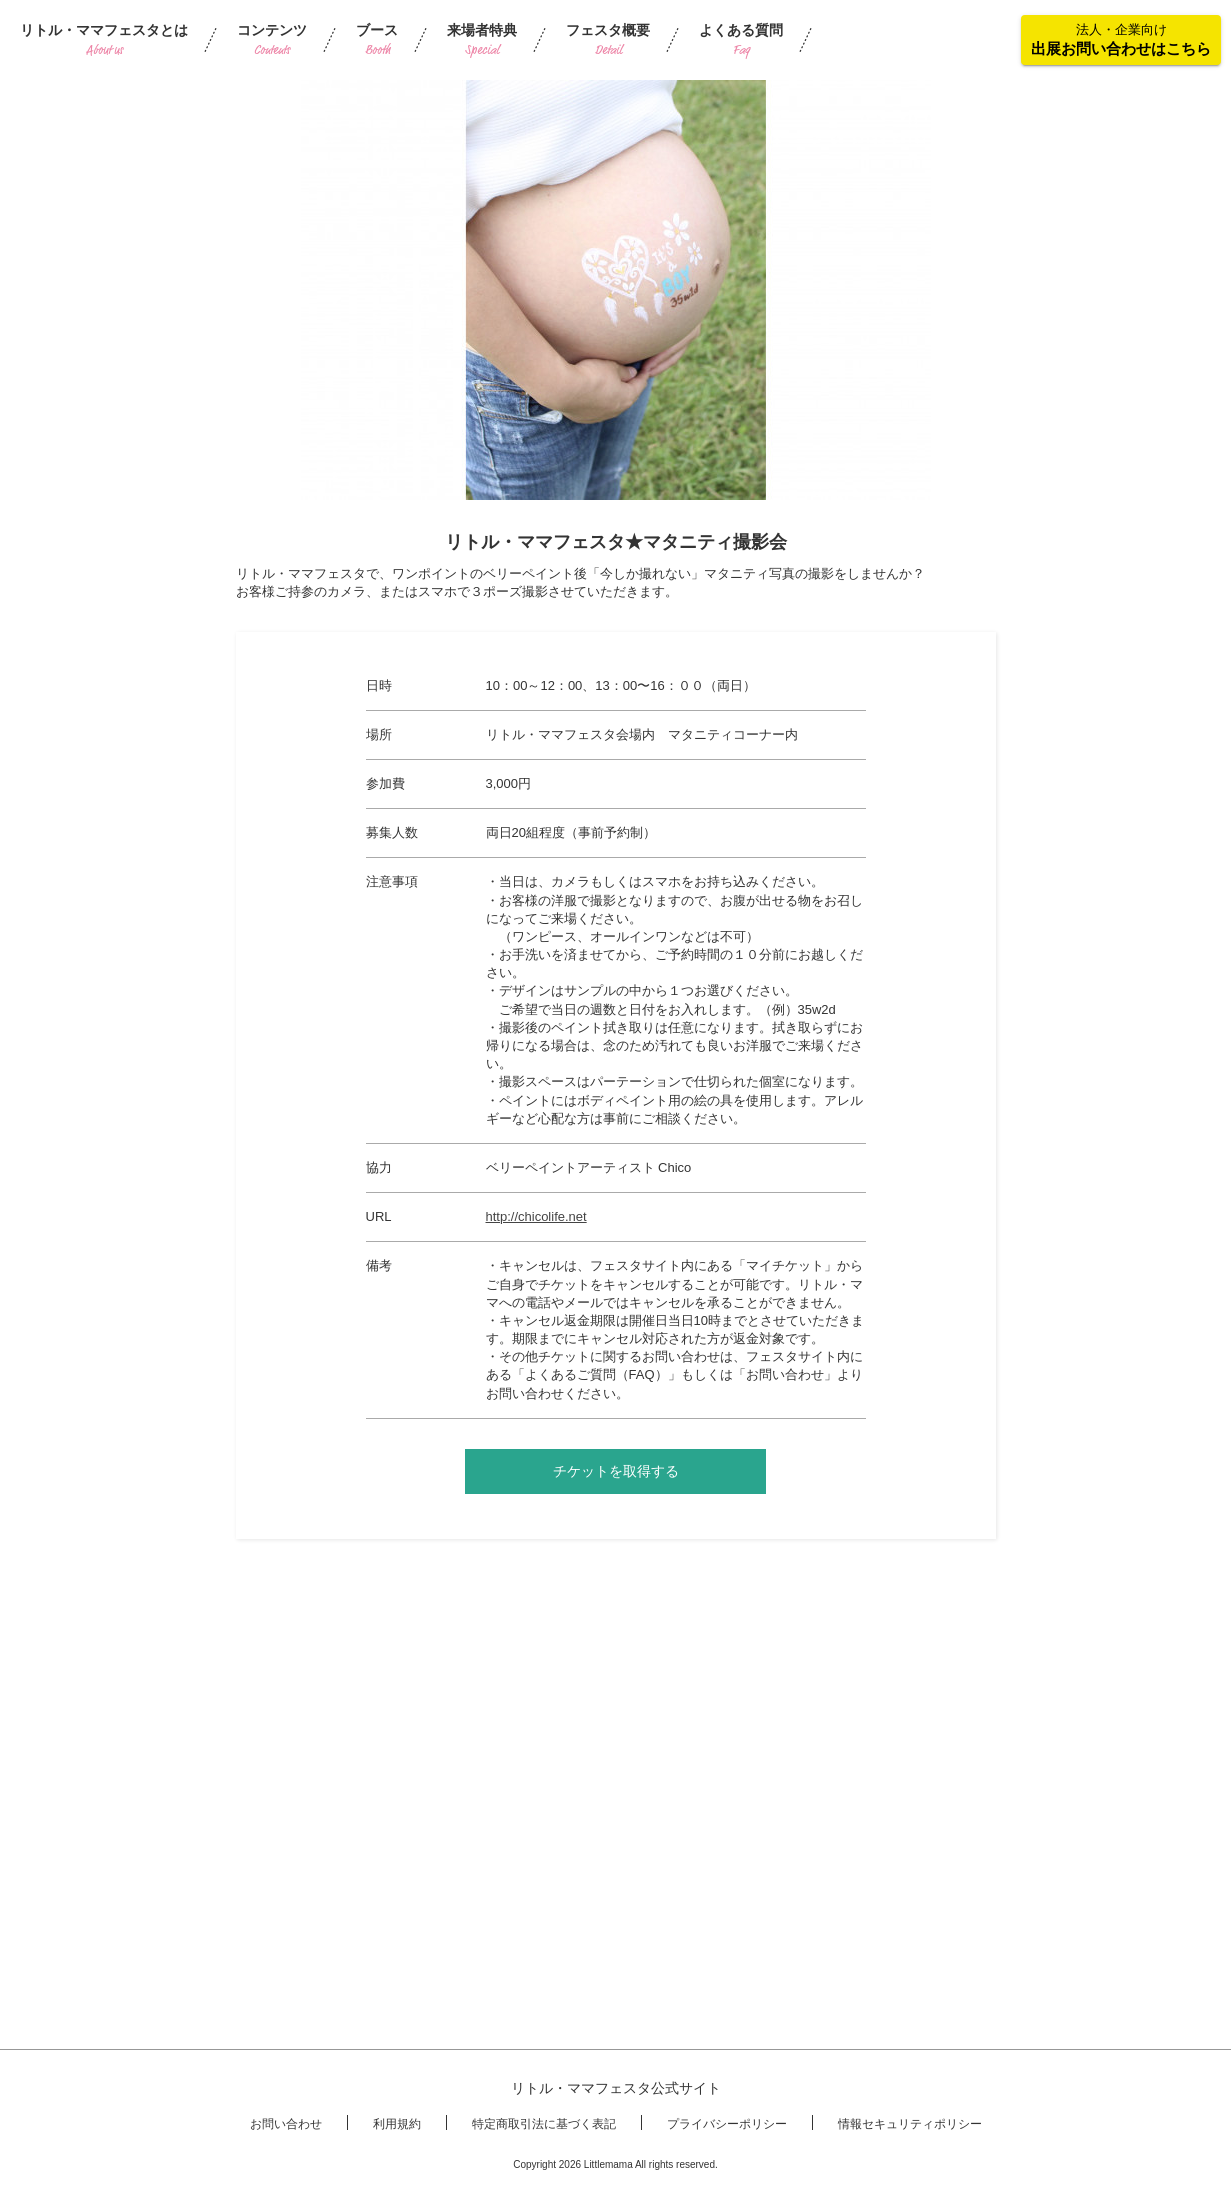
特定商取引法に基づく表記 (544, 2124)
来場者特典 (482, 40)
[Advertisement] (616, 1694)
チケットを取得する (616, 1471)
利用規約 (397, 2124)
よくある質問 (741, 40)
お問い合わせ (286, 2124)
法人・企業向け (1121, 39)
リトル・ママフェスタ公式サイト (616, 2088)
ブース (377, 40)
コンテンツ (272, 40)
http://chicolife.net (536, 1216)
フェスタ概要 (608, 40)
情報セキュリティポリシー (910, 2124)
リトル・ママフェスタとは (104, 40)
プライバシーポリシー (727, 2124)
